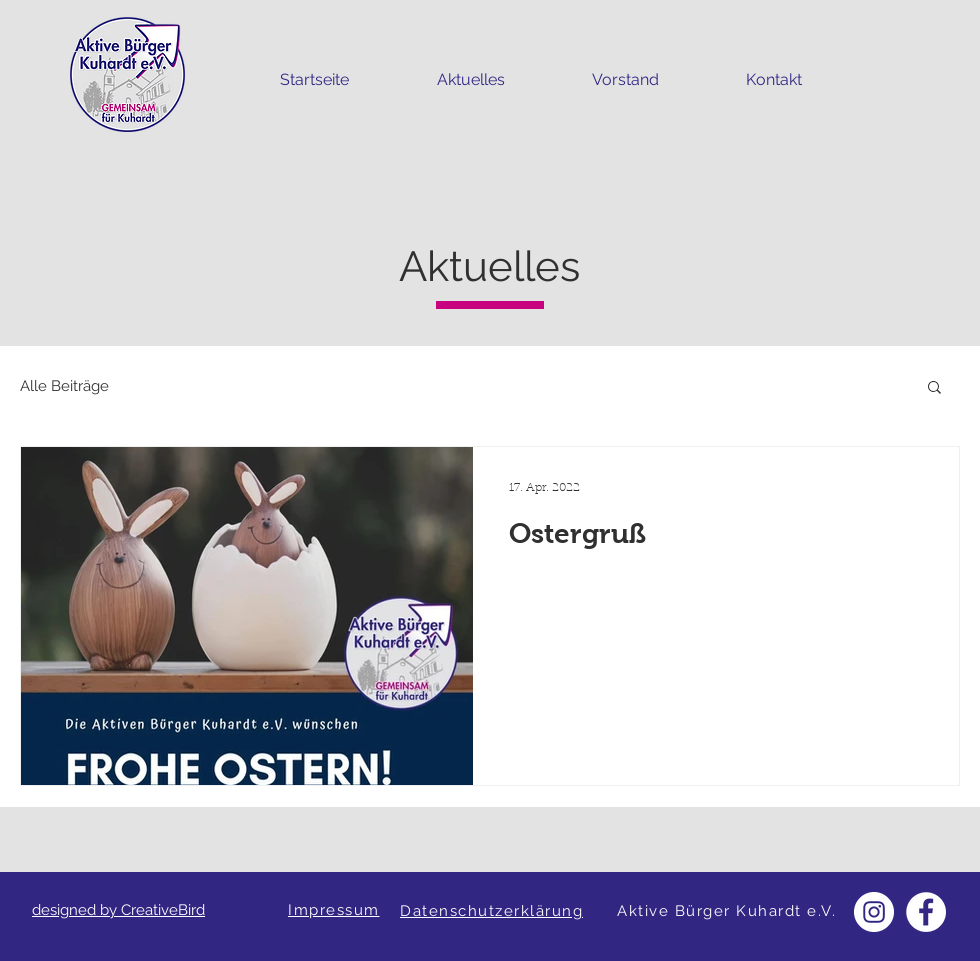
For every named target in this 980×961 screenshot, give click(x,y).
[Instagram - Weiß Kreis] (874, 912)
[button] (934, 388)
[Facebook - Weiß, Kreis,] (926, 912)
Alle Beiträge (64, 386)
